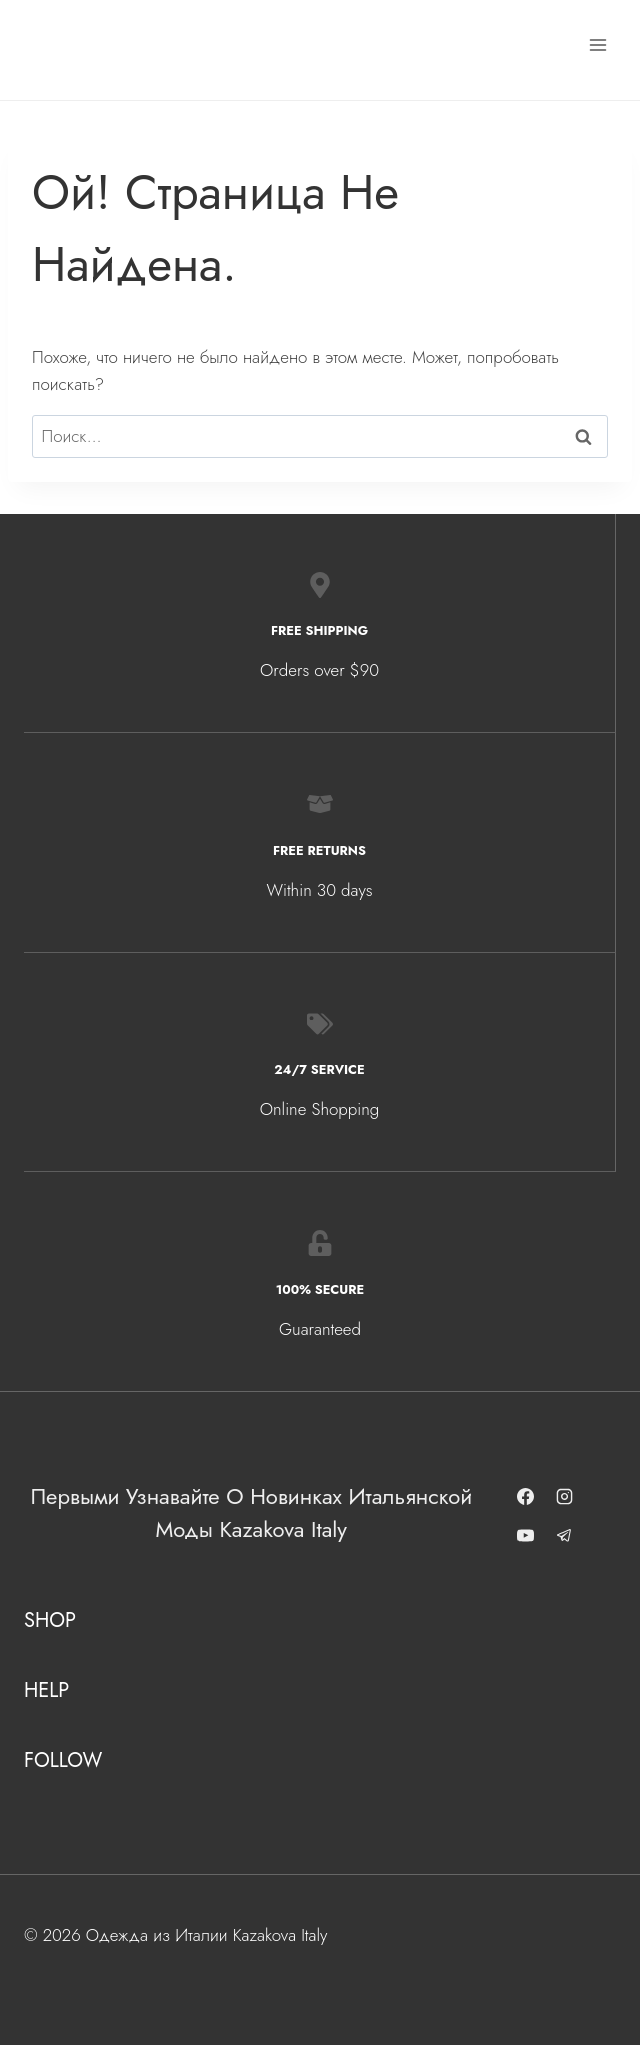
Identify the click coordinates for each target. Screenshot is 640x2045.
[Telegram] (565, 1536)
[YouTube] (526, 1536)
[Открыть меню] (597, 44)
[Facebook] (526, 1497)
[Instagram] (565, 1497)
